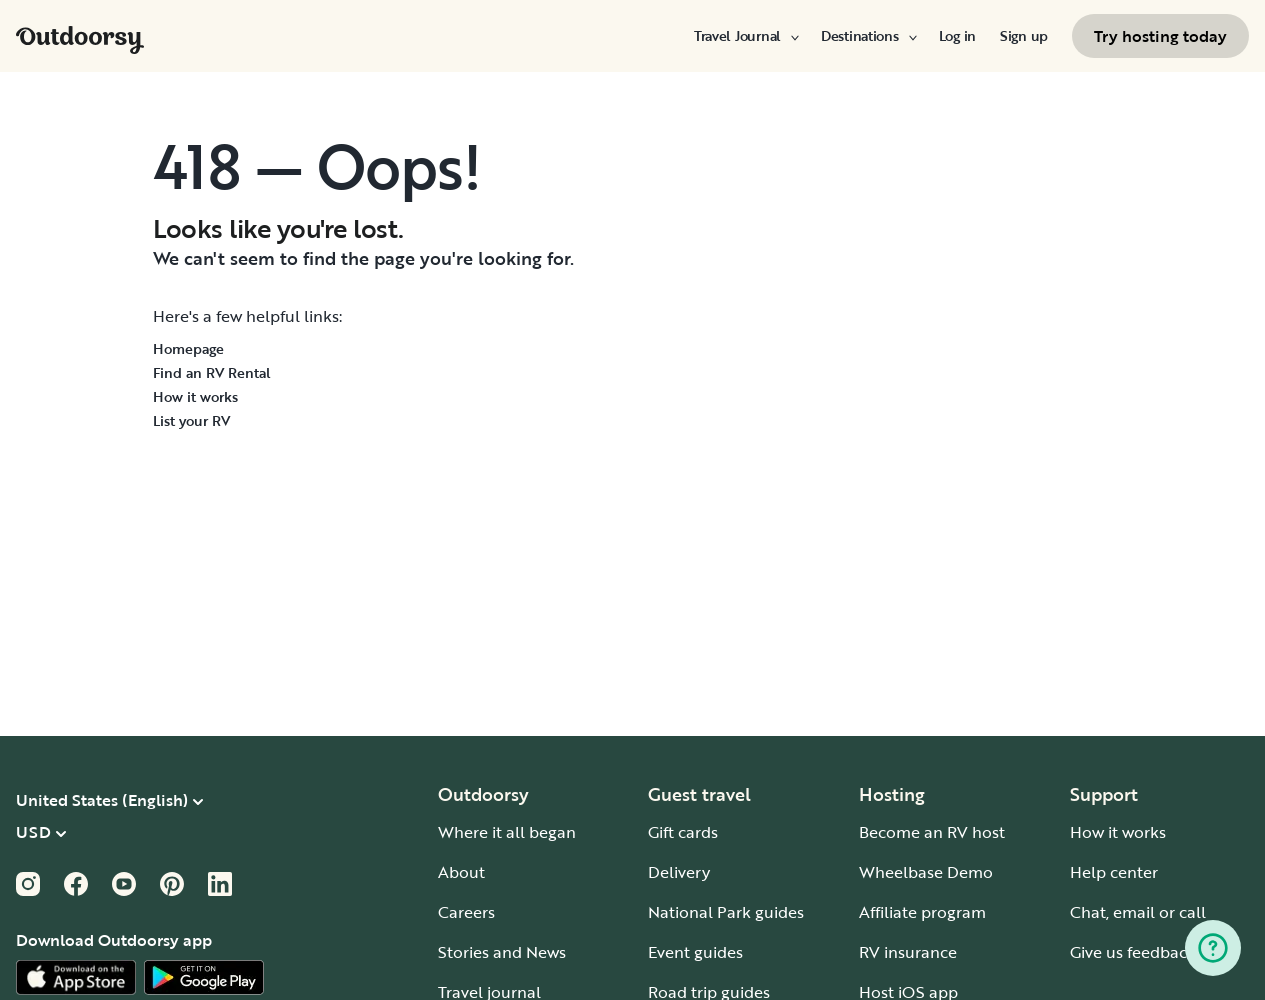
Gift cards (683, 832)
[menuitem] (745, 36)
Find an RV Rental (212, 372)
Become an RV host (932, 832)
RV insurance (908, 952)
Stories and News (502, 952)
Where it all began (507, 832)
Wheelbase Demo (926, 872)
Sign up (1024, 36)
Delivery (679, 872)
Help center (1114, 872)
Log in (957, 36)
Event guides (695, 952)
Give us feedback (1133, 952)
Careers (466, 912)
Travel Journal (745, 36)
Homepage (188, 348)
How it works (195, 396)
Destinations (868, 36)
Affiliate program (922, 912)
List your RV (191, 420)
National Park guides (726, 912)
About (461, 872)
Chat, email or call (1138, 912)
